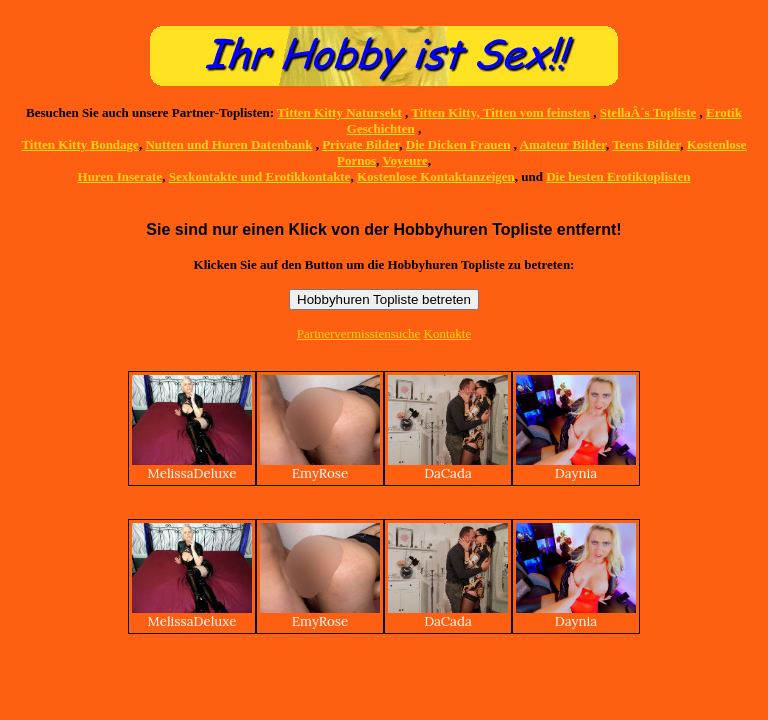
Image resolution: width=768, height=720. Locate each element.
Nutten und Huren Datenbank (228, 144)
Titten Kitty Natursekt (339, 112)
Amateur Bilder (563, 144)
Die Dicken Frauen (458, 144)
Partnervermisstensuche (358, 333)
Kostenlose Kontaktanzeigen (436, 176)
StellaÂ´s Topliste (648, 112)
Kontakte (448, 333)
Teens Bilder (646, 144)
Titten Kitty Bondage (80, 144)
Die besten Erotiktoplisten (618, 176)
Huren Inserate (120, 176)
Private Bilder (360, 144)
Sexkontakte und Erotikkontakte (260, 176)
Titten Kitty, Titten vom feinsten (500, 112)
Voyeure (405, 160)
